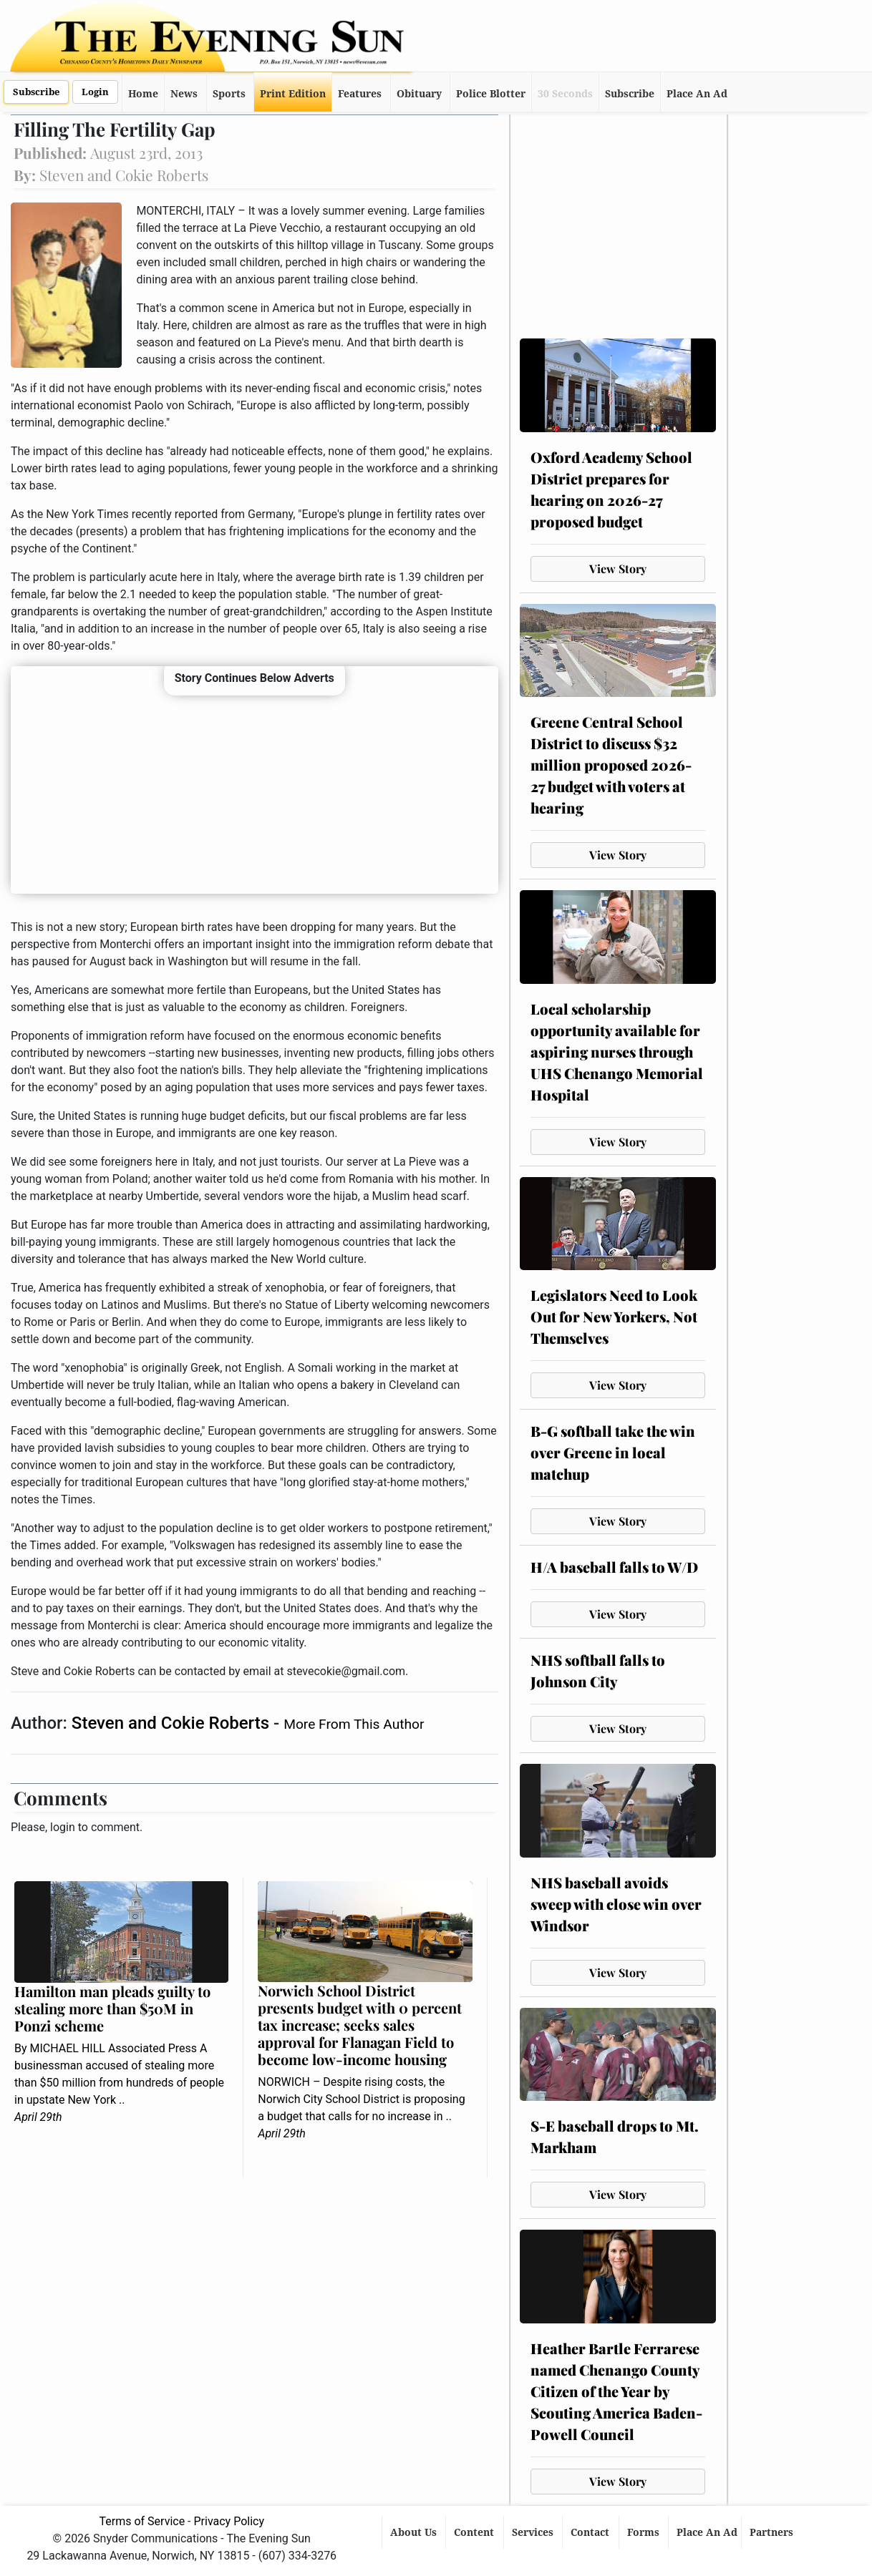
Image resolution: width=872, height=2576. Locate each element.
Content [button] (475, 2532)
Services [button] (534, 2532)
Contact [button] (591, 2532)
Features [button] (360, 93)
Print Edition (293, 93)
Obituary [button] (419, 93)
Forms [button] (644, 2532)
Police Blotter (490, 93)
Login (95, 92)
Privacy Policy (229, 2521)
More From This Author (354, 1724)
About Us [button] (415, 2532)
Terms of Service (142, 2521)
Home (143, 93)
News (184, 93)
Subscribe (36, 92)
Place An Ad (697, 93)
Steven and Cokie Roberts (172, 1723)
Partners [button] (773, 2532)
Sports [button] (229, 93)
